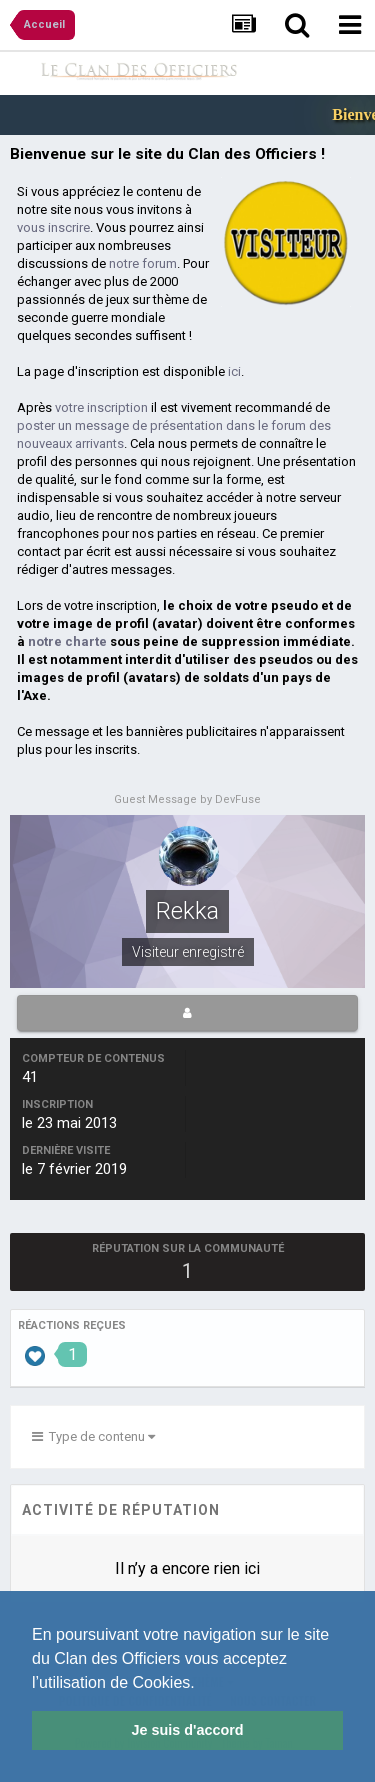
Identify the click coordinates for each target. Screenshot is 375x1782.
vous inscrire (53, 227)
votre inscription (101, 407)
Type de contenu (93, 1436)
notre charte (67, 641)
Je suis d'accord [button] (187, 1730)
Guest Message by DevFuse (187, 799)
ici (234, 371)
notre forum (143, 263)
